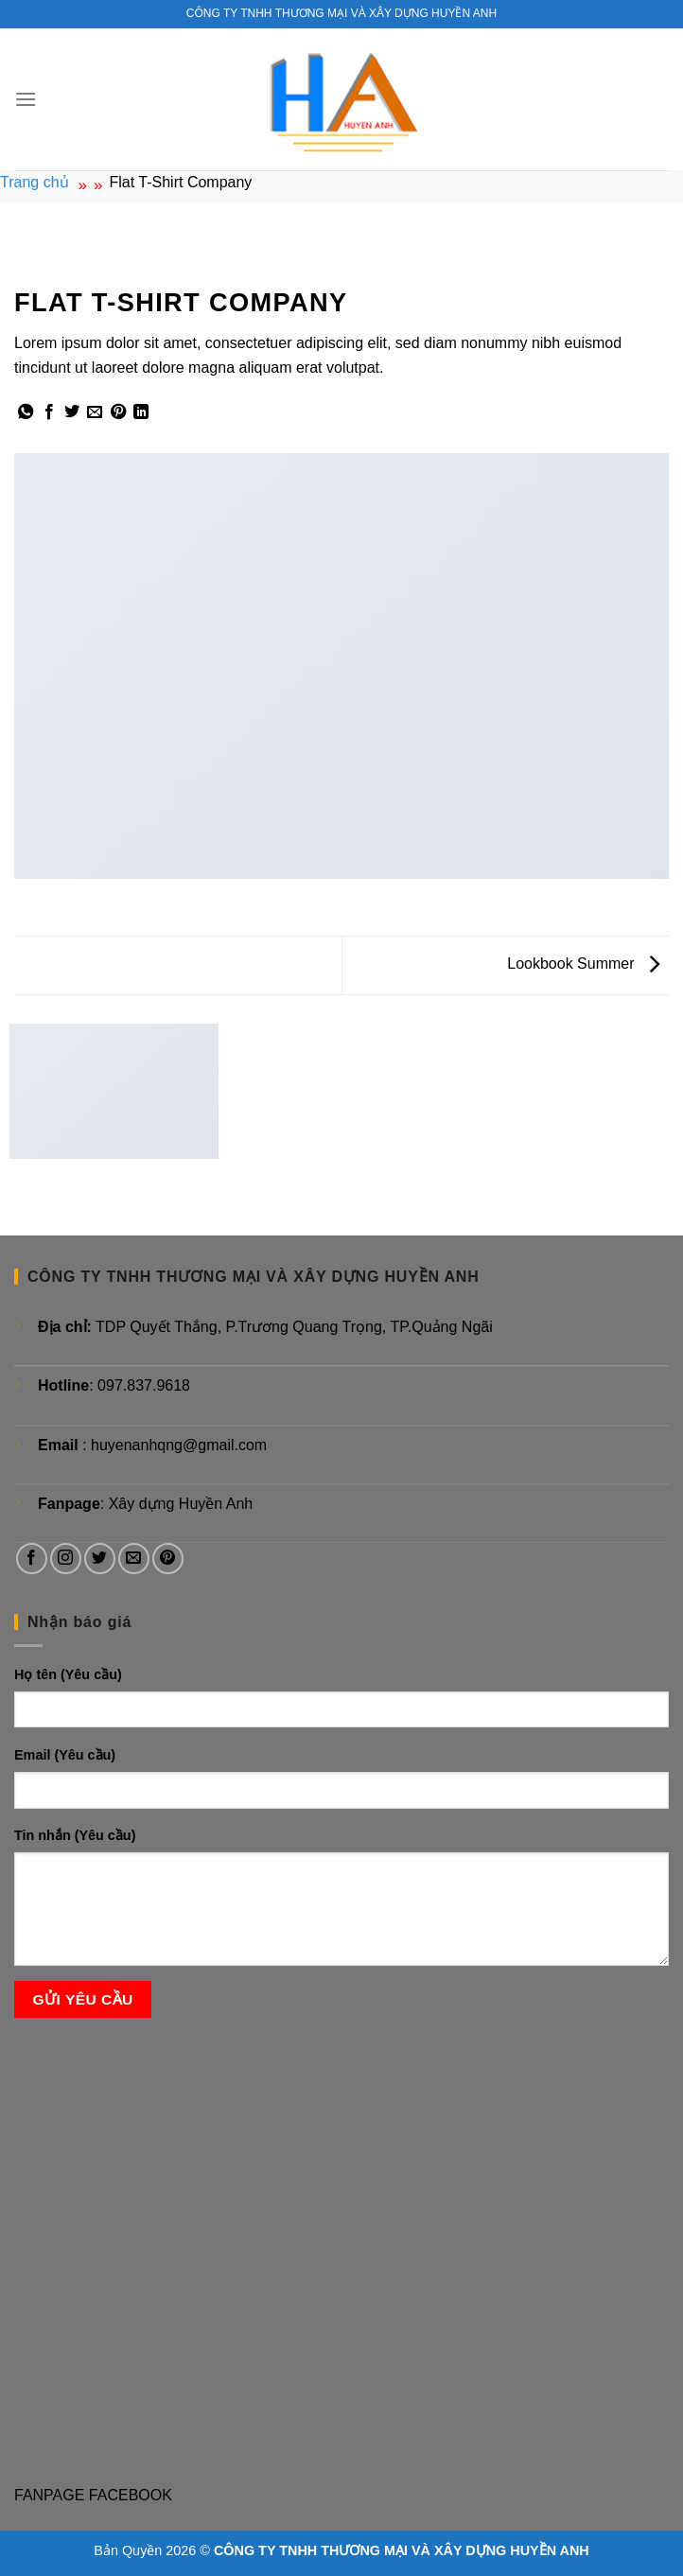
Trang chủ (34, 182)
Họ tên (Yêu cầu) (68, 1674)
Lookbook (46, 261)
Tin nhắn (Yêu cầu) (74, 1835)
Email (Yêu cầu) (64, 1754)
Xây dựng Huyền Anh (181, 1504)
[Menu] (25, 99)
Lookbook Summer (583, 963)
